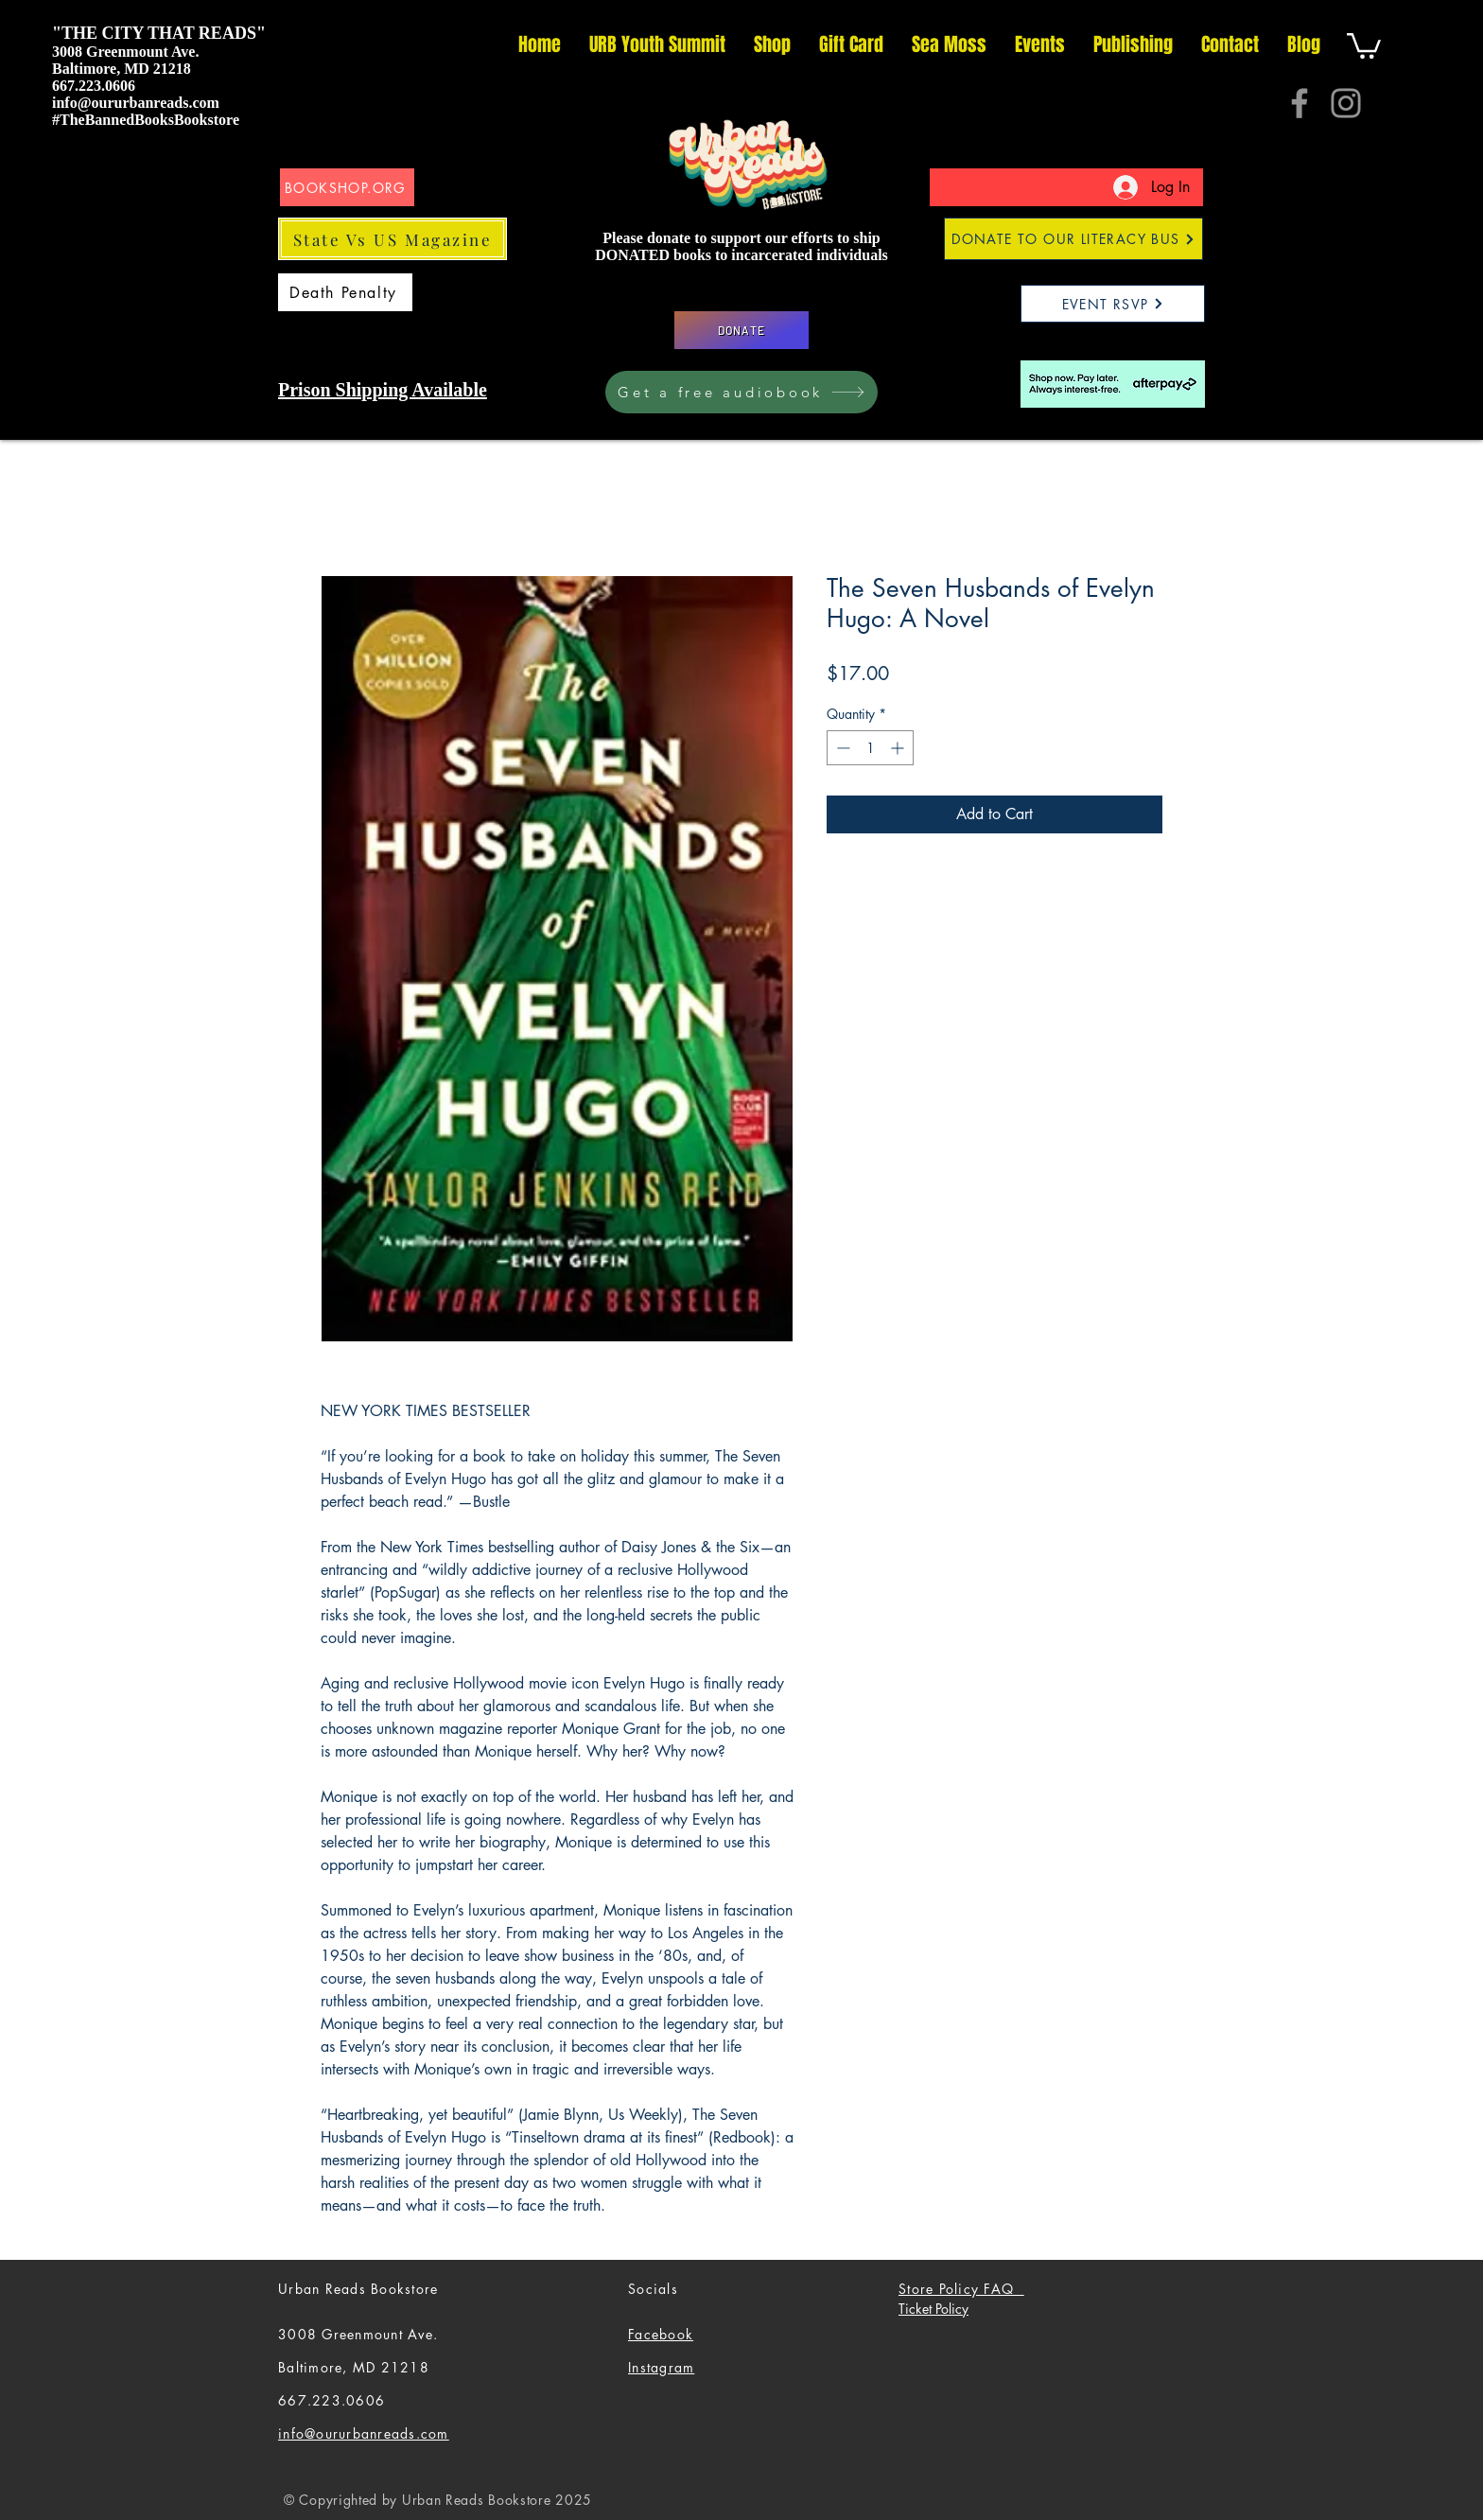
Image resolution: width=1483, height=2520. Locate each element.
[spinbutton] (870, 747)
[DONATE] (741, 330)
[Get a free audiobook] (741, 392)
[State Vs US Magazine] (392, 239)
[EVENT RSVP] (1113, 304)
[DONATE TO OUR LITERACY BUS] (1073, 239)
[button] (1364, 44)
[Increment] (899, 747)
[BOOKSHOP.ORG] (347, 187)
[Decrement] (841, 747)
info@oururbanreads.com (135, 103)
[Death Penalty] (345, 292)
